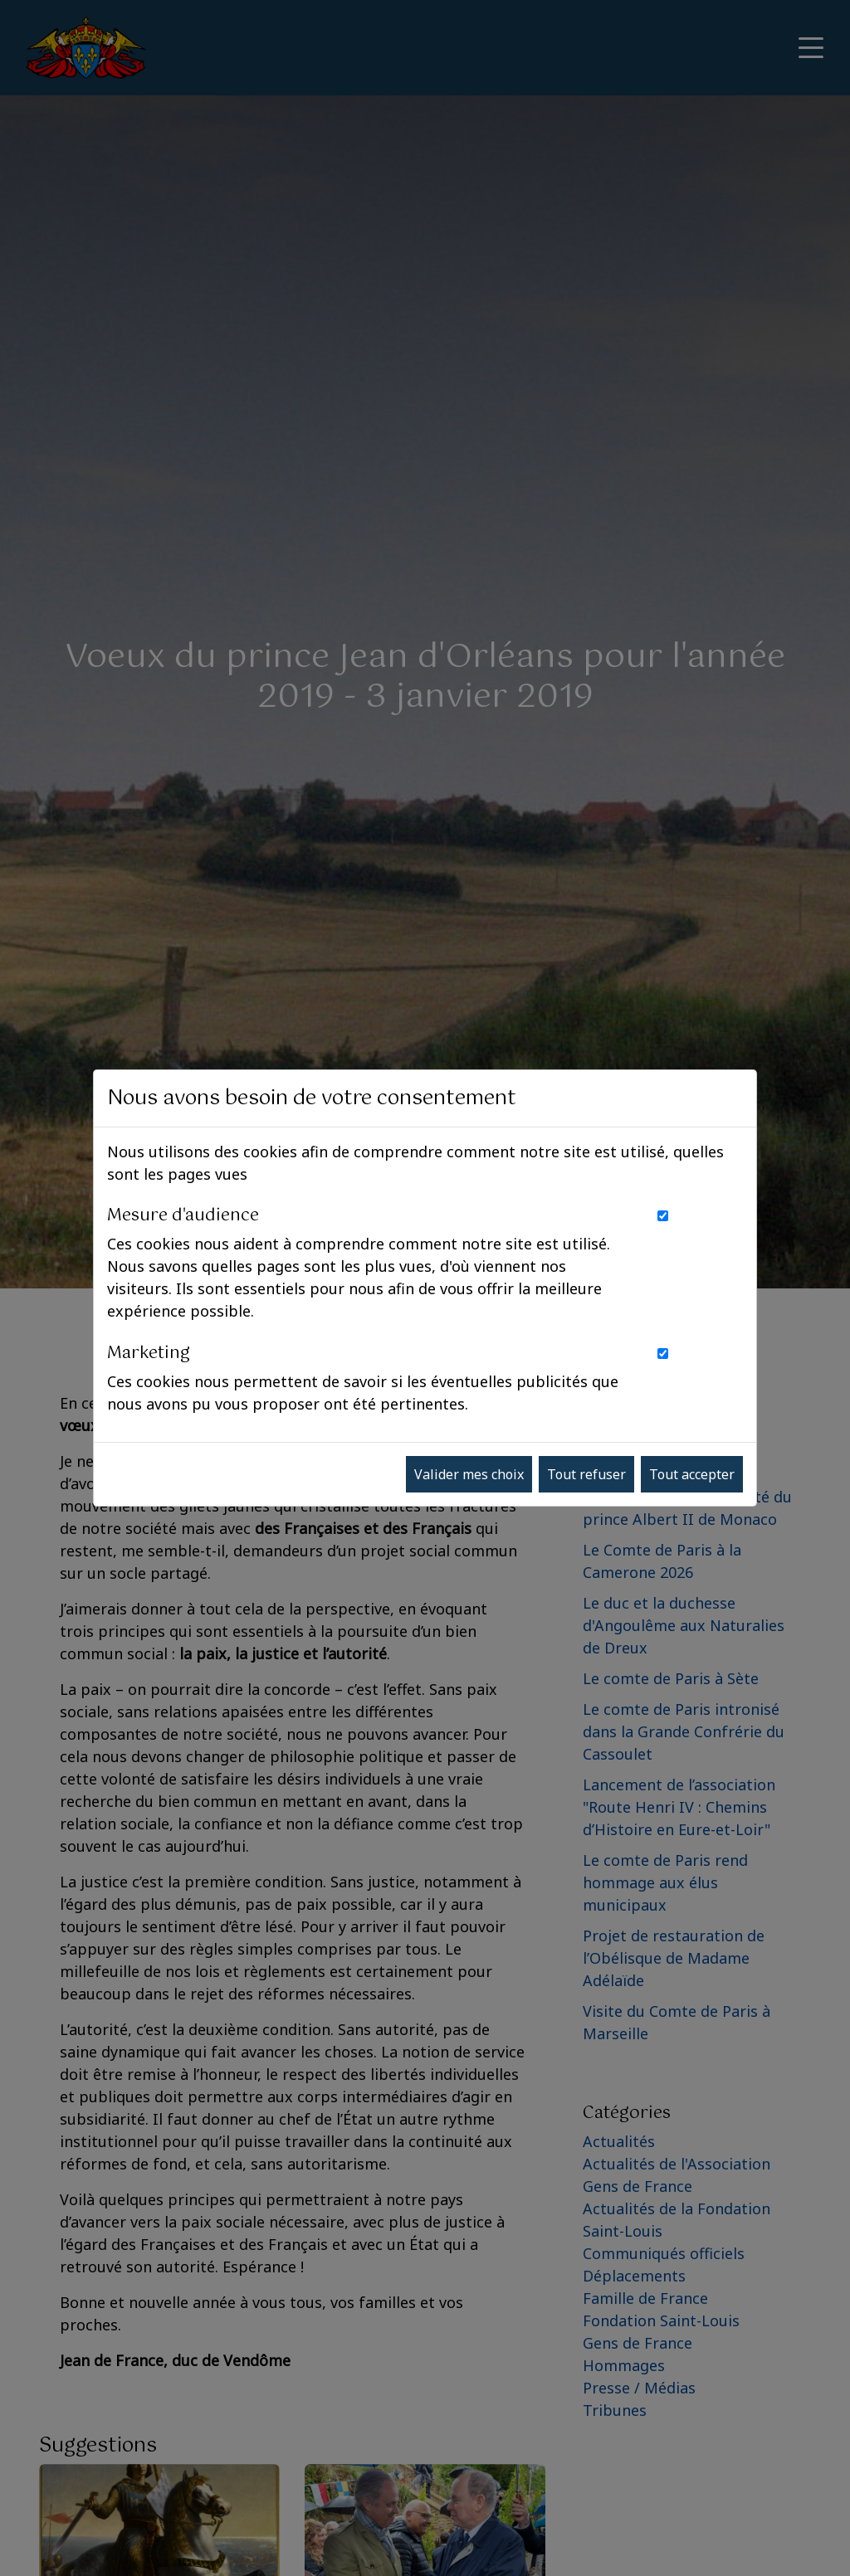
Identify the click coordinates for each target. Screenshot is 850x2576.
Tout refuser (586, 1474)
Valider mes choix (469, 1474)
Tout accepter (692, 1474)
